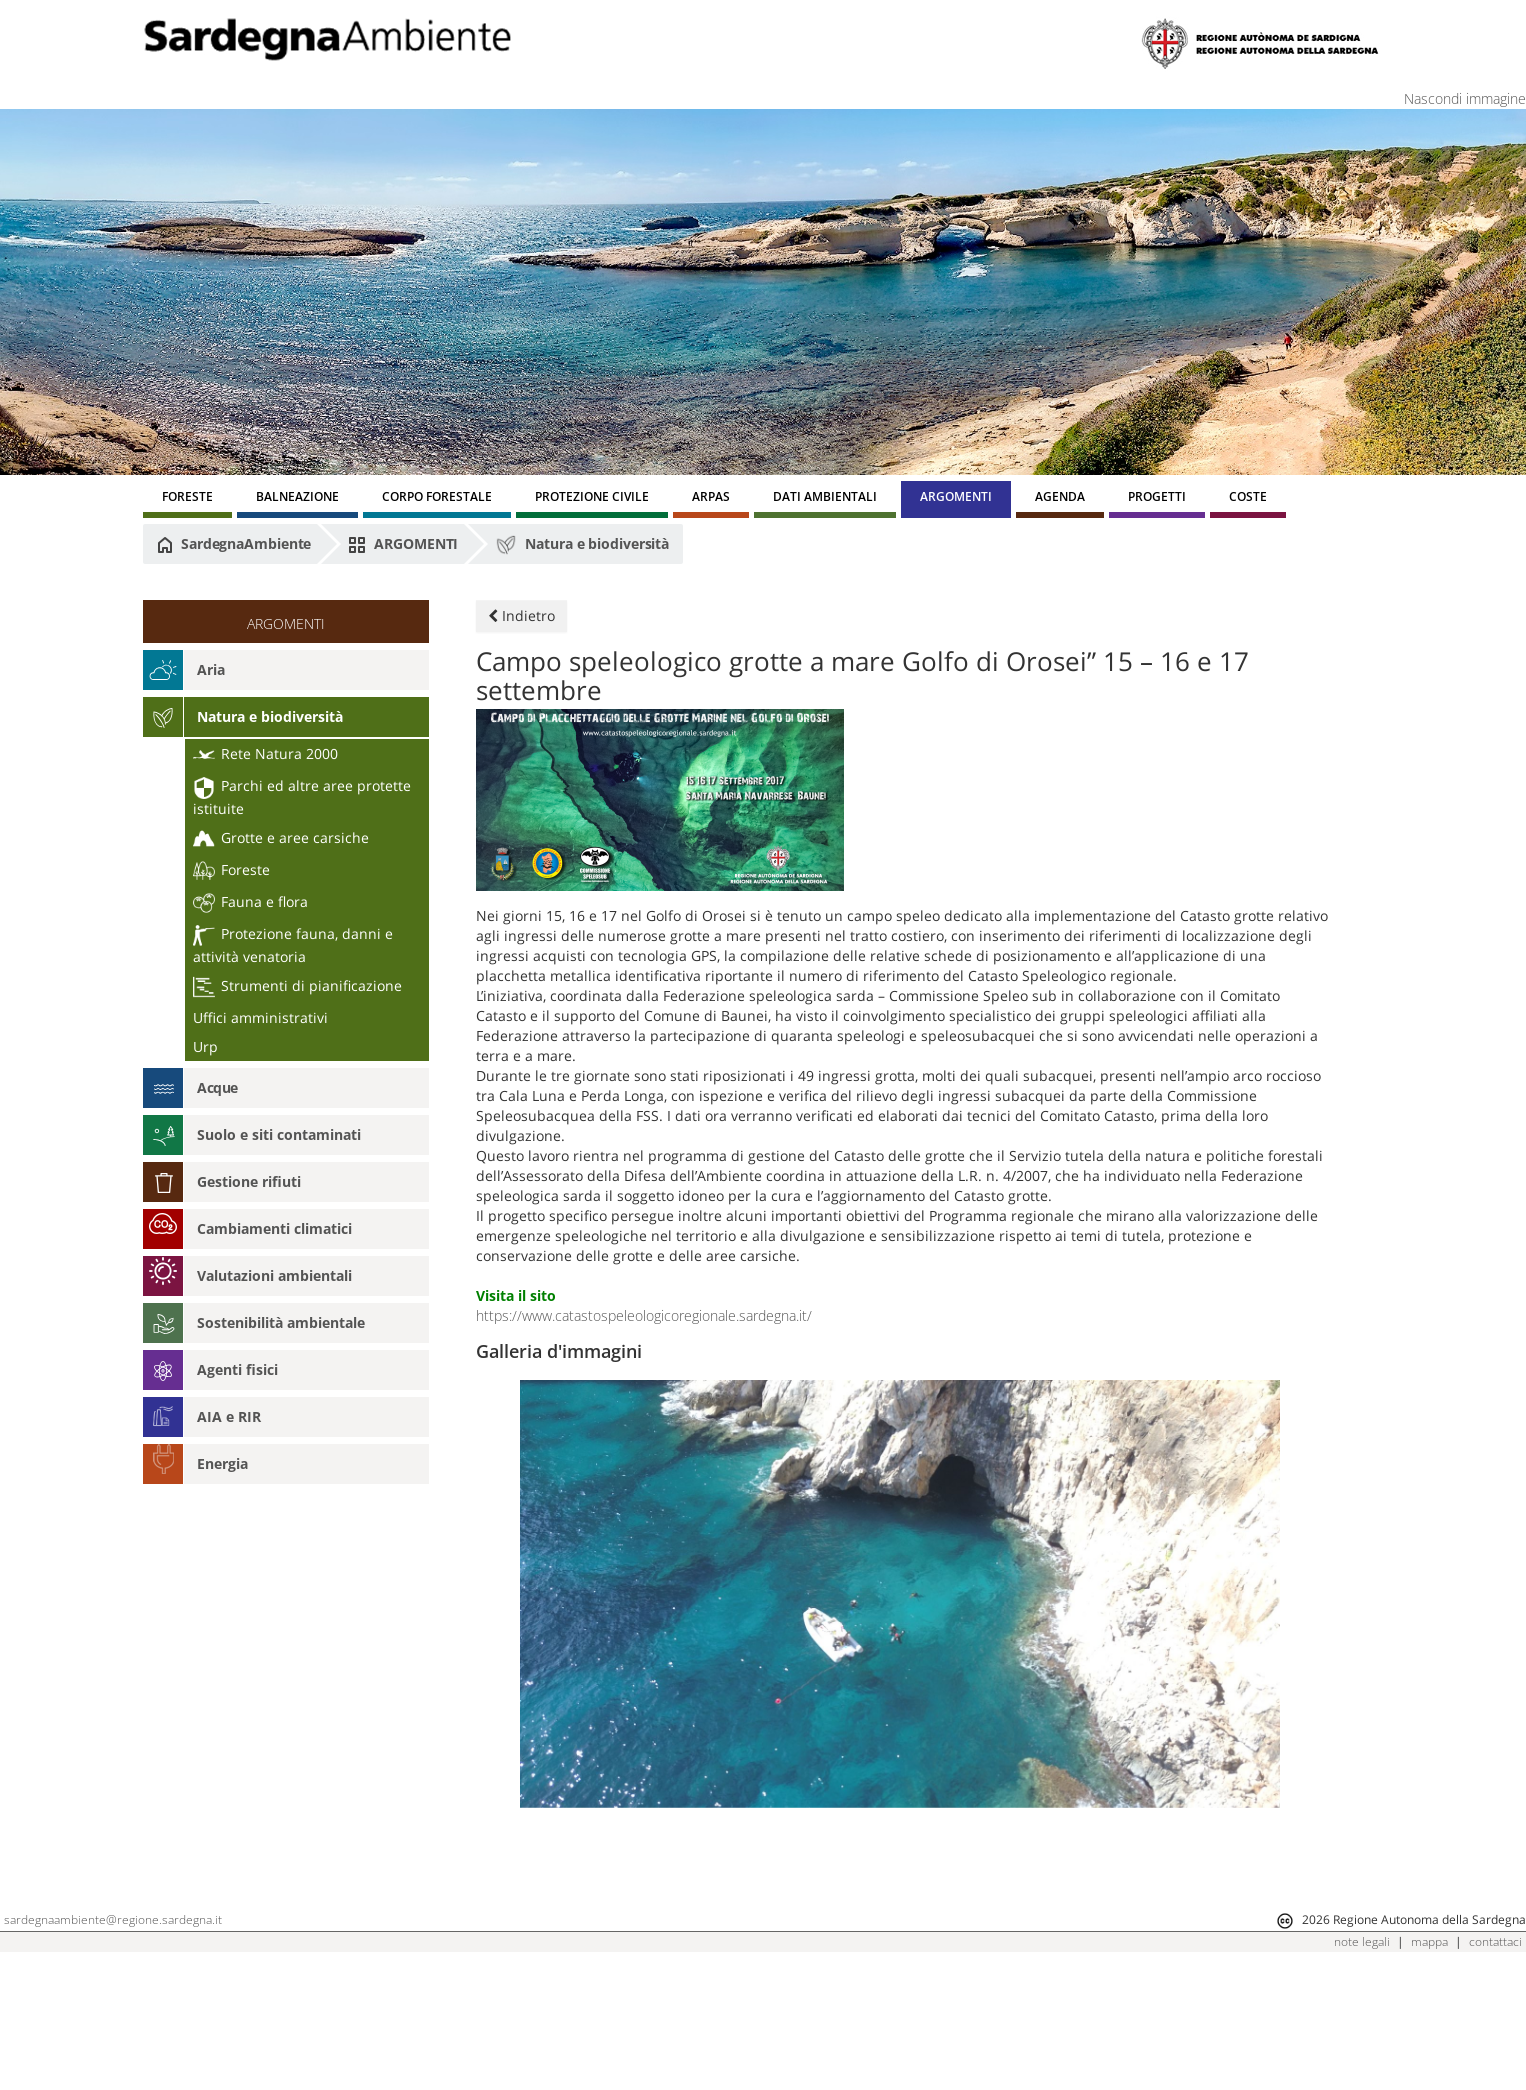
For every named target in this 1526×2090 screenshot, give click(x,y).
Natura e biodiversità (582, 545)
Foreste (231, 869)
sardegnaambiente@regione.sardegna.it (113, 2037)
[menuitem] (187, 499)
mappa (1429, 2059)
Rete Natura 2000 (265, 753)
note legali (1362, 2059)
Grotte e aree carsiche (281, 837)
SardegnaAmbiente (234, 544)
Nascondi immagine (1465, 98)
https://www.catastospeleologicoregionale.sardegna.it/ (644, 1315)
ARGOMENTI (403, 544)
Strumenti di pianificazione (297, 985)
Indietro (521, 615)
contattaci (1495, 2059)
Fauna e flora (250, 901)
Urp (205, 1046)
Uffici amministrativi (260, 1017)
